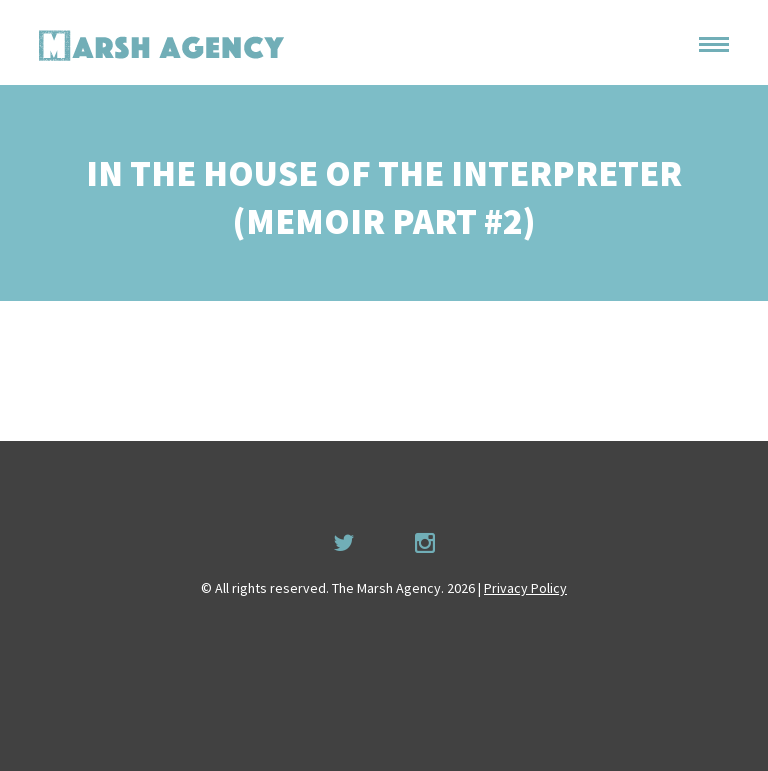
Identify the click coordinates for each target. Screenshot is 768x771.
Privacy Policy (525, 588)
